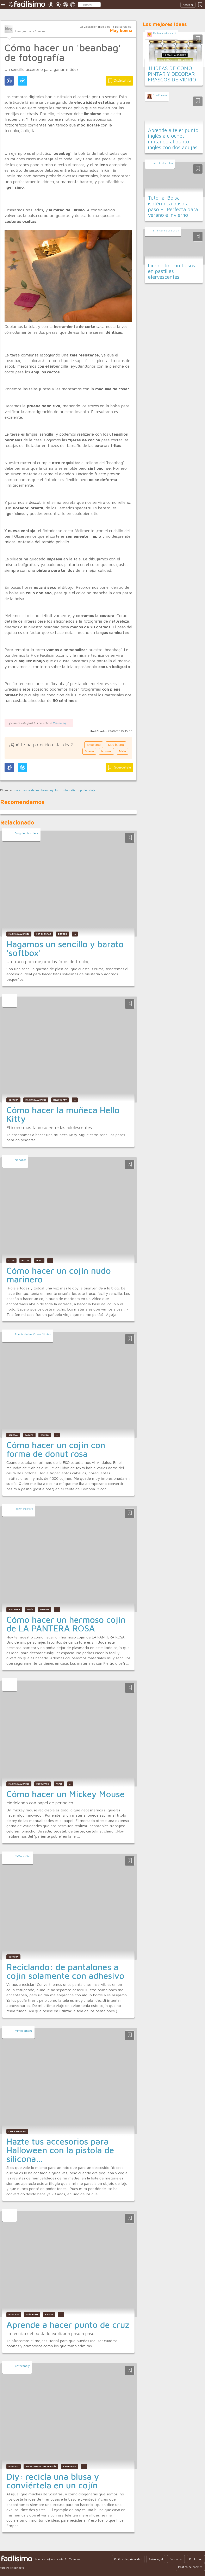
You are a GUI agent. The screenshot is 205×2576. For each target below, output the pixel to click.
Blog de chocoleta (26, 833)
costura (13, 1100)
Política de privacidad (128, 2559)
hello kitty (60, 1100)
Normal (106, 751)
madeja (49, 2314)
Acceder (188, 4)
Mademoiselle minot (164, 33)
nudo (39, 1260)
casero (45, 1435)
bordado (13, 2314)
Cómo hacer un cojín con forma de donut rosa (55, 1449)
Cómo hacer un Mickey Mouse (65, 1794)
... (75, 934)
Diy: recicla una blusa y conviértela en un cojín (52, 2480)
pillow (25, 1260)
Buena (89, 751)
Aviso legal (156, 2559)
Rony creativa (24, 1508)
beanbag (47, 790)
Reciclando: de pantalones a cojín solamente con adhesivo (65, 1971)
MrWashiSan (23, 1856)
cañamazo (32, 2314)
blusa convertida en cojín (41, 2466)
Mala (122, 751)
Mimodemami (23, 2030)
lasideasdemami (17, 2131)
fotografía (68, 790)
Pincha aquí (60, 723)
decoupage (42, 1784)
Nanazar (20, 1160)
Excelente (94, 744)
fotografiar (43, 934)
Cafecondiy (22, 2365)
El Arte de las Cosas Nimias (33, 1334)
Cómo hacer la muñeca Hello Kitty (62, 1114)
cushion (44, 1609)
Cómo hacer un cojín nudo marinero (58, 1274)
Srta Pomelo (160, 95)
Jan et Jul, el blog (163, 163)
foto (57, 790)
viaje (92, 790)
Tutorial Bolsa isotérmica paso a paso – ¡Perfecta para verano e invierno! (173, 206)
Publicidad (196, 2559)
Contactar (175, 2559)
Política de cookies (190, 2567)
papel (59, 1784)
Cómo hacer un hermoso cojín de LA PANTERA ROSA (66, 1623)
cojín (11, 1260)
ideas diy (13, 2466)
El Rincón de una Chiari (166, 230)
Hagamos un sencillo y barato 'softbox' (65, 948)
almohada (14, 1609)
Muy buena (116, 744)
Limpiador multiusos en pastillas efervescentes (171, 271)
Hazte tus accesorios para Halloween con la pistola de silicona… (60, 2150)
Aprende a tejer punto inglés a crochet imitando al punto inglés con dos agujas (173, 138)
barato (29, 1435)
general (13, 1435)
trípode (82, 790)
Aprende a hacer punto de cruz (67, 2324)
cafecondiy (69, 2466)
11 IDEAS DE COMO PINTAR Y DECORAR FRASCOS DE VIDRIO (172, 73)
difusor (62, 934)
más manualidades (26, 790)
